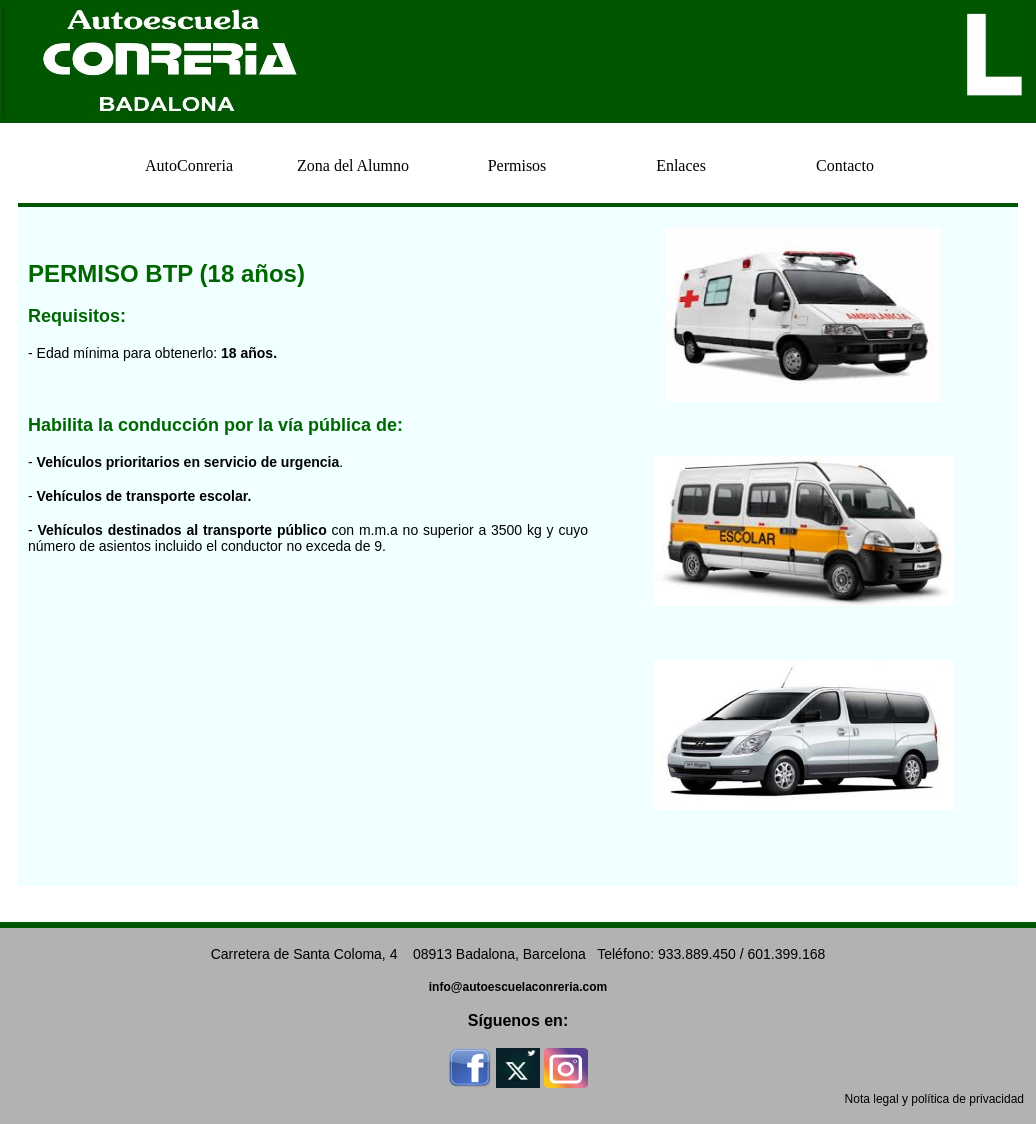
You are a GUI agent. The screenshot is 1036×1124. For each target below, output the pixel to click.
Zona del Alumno (353, 165)
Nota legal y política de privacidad (934, 1099)
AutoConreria (189, 165)
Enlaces (681, 165)
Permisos (517, 165)
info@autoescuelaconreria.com (518, 987)
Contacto (845, 165)
